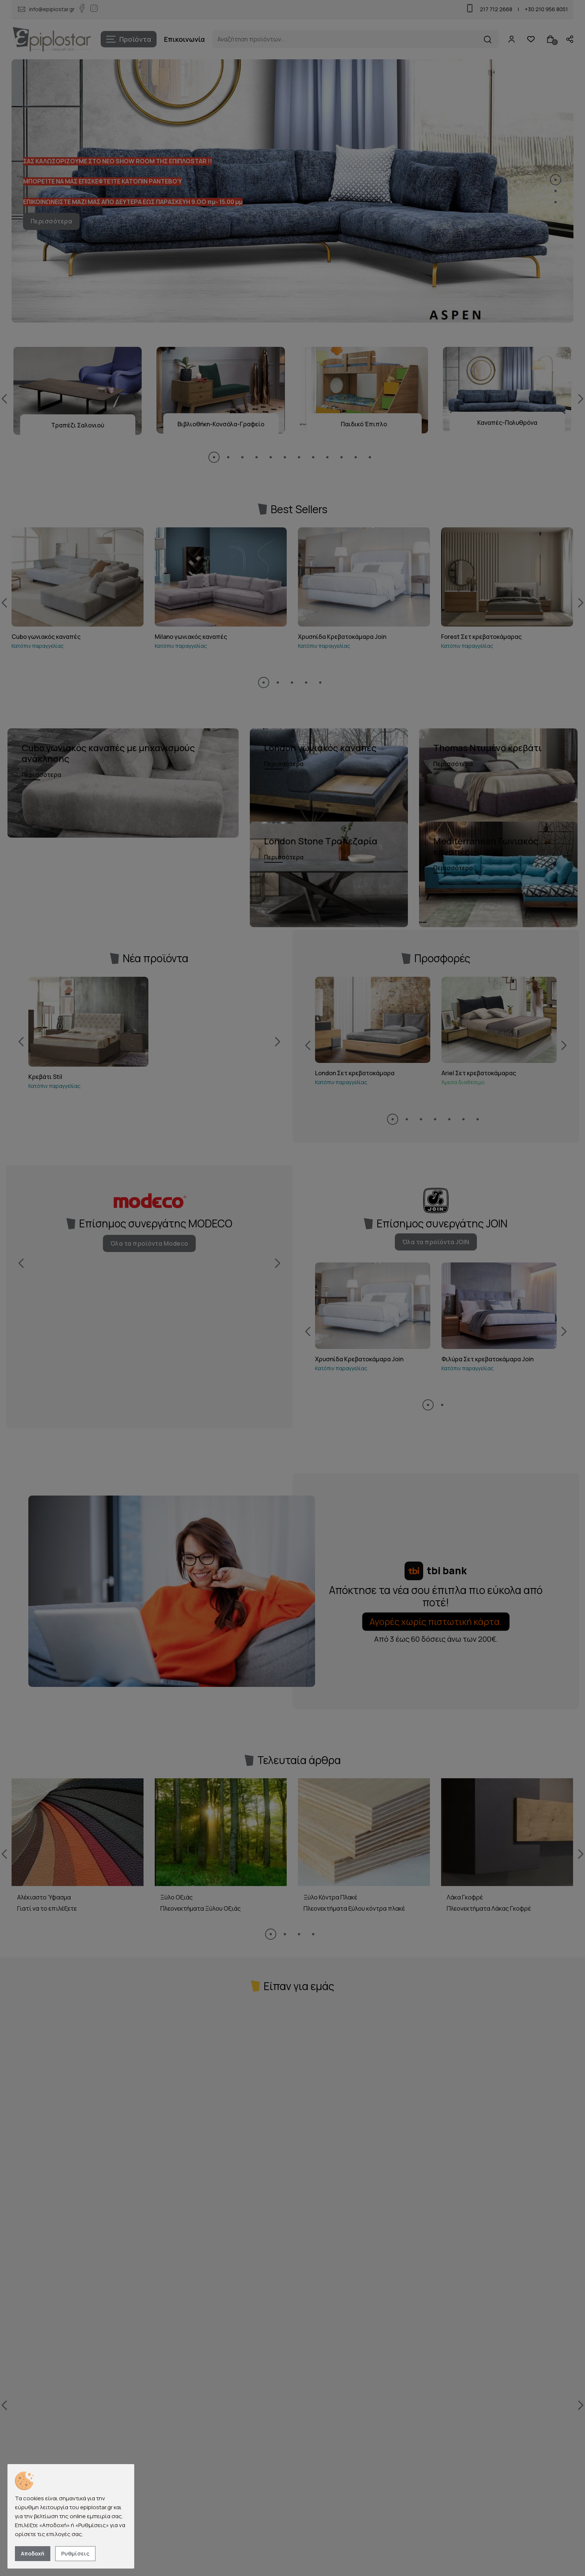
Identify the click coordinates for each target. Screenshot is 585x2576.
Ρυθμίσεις (75, 2553)
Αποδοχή (32, 2553)
